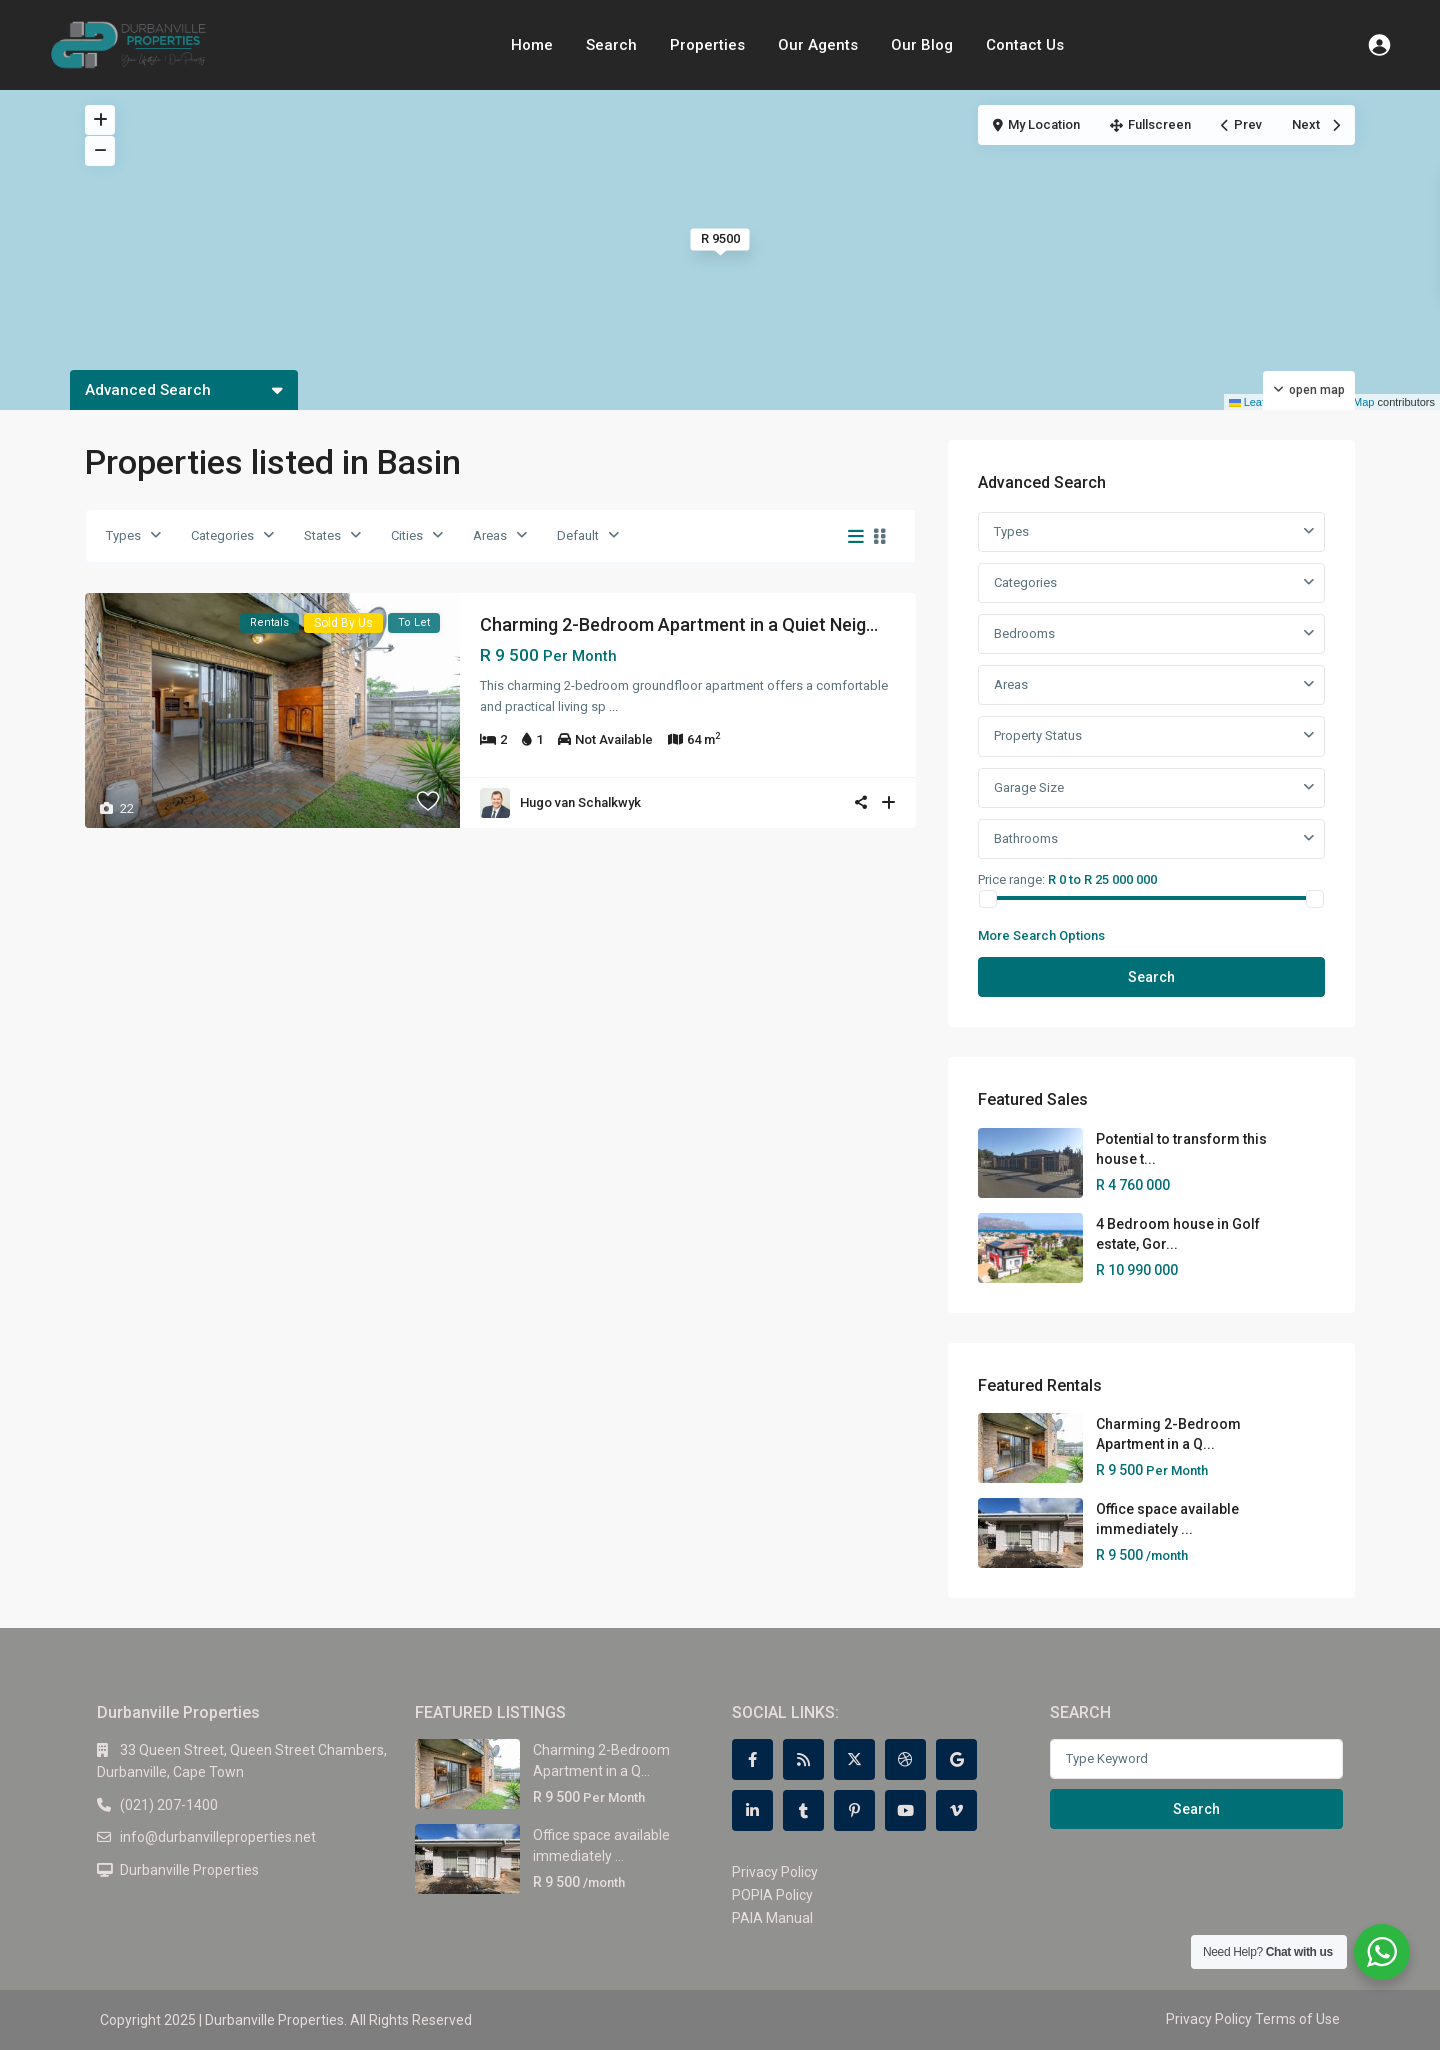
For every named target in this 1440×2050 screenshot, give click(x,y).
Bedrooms (1024, 633)
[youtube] (905, 1810)
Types (123, 535)
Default (578, 535)
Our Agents (818, 45)
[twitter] (854, 1759)
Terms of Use (1297, 2019)
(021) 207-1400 (169, 1805)
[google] (956, 1759)
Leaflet (1253, 402)
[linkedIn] (752, 1810)
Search (611, 45)
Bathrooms (1026, 838)
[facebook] (752, 1759)
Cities (407, 535)
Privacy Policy (775, 1872)
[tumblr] (803, 1810)
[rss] (803, 1759)
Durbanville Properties (189, 1870)
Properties (707, 45)
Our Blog (922, 45)
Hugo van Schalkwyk (580, 802)
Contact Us (1025, 45)
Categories (222, 535)
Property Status (1038, 735)
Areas (490, 535)
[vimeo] (956, 1810)
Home (532, 45)
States (322, 535)
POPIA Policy (772, 1895)
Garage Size (1029, 787)
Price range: (1011, 879)
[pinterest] (854, 1810)
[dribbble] (905, 1759)
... (613, 706)
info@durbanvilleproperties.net (218, 1837)
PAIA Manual (772, 1918)
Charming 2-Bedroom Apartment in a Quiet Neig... (679, 624)
